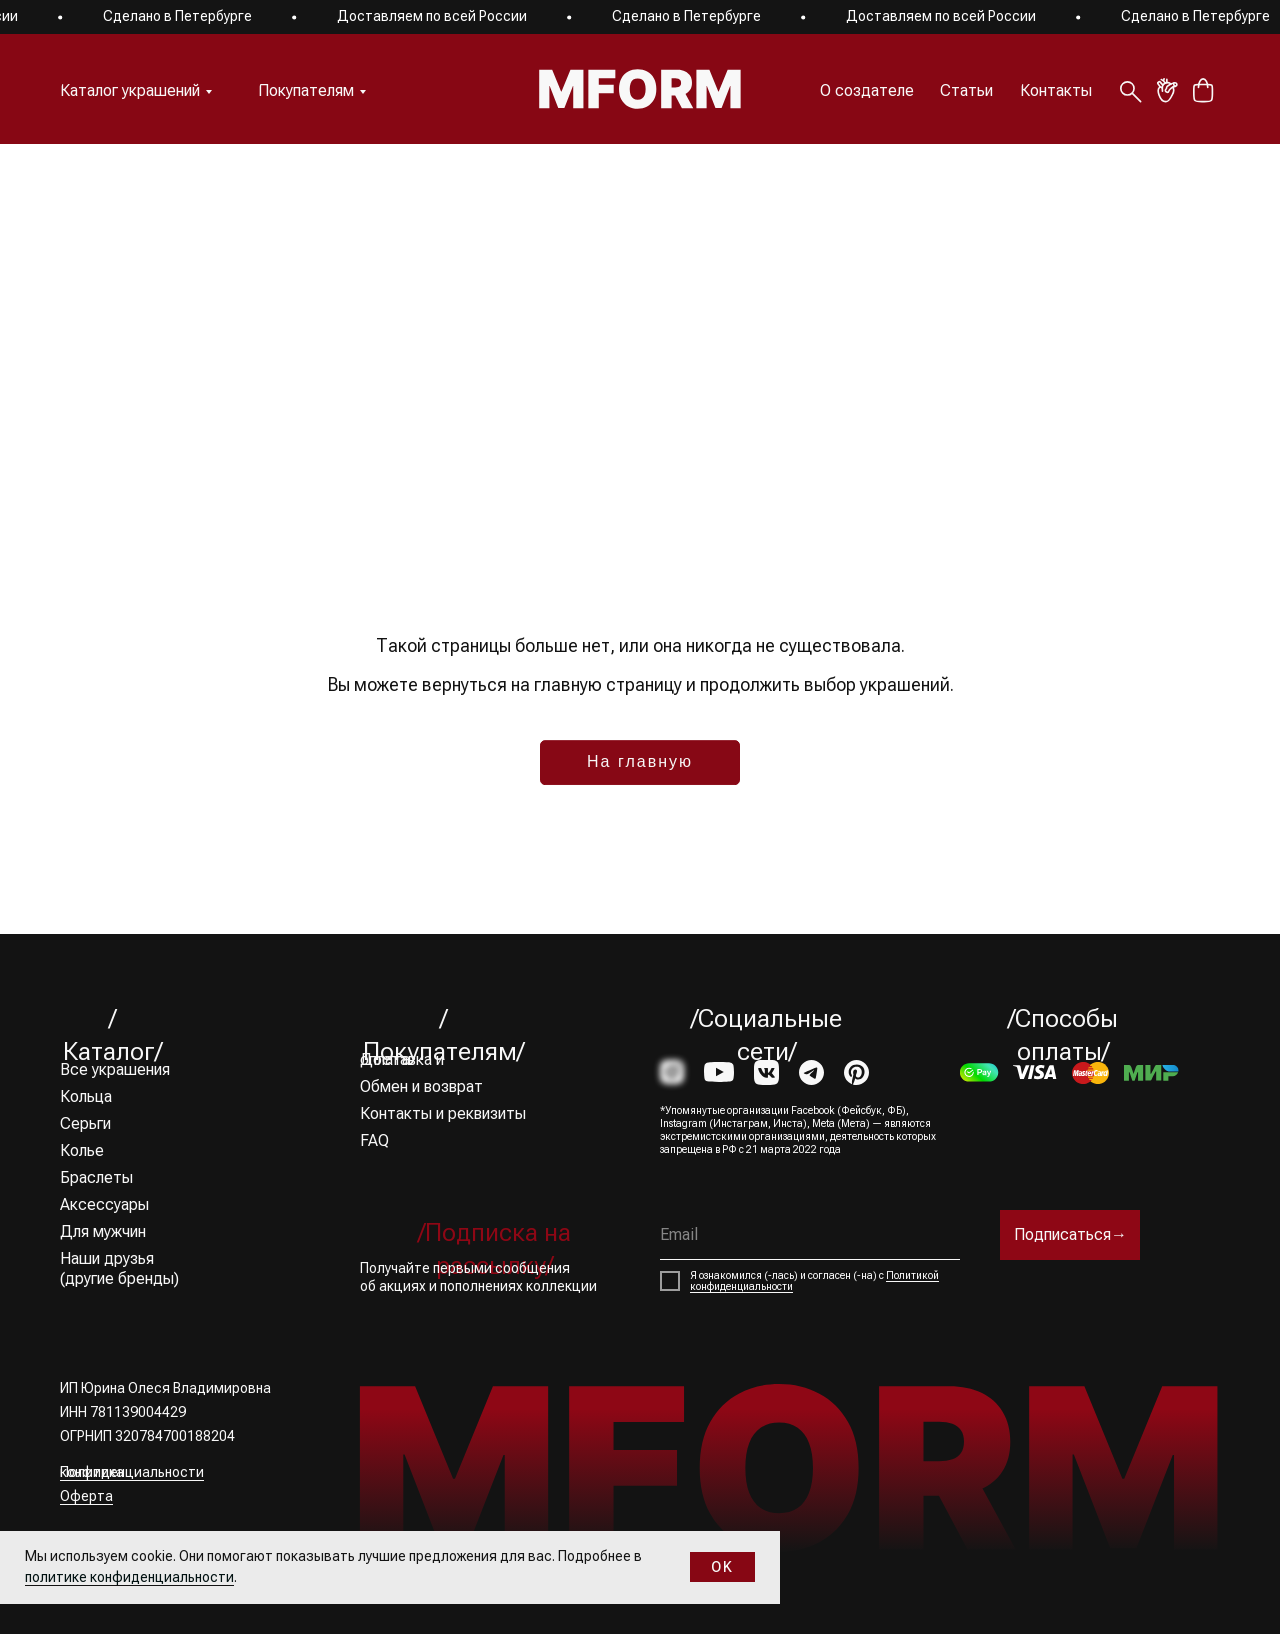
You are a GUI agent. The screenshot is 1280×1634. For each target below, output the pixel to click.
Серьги (85, 1123)
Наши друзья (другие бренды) (119, 1268)
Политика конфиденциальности (132, 1472)
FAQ (374, 1140)
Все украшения (115, 1069)
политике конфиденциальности (129, 1577)
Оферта (86, 1496)
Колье (82, 1150)
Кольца (86, 1096)
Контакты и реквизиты (443, 1113)
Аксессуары (104, 1204)
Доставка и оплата (402, 1059)
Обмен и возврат (421, 1086)
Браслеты (96, 1177)
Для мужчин (103, 1231)
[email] (810, 1235)
